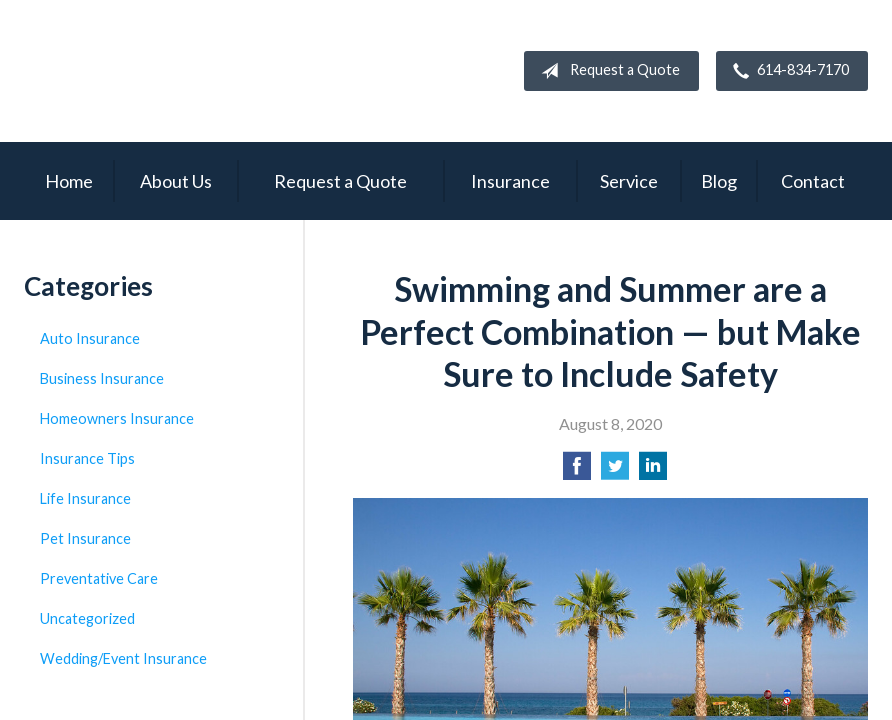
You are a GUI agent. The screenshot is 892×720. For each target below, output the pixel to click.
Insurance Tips (87, 458)
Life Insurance (85, 498)
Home (69, 181)
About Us (176, 181)
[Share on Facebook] (577, 471)
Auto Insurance (90, 338)
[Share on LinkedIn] (653, 471)
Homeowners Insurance (117, 418)
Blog (719, 181)
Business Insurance (102, 378)
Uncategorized (87, 618)
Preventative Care (99, 578)
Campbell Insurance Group (204, 71)
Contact (813, 181)
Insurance (510, 181)
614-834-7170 (787, 71)
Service (629, 181)
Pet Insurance (85, 538)
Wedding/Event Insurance (123, 658)
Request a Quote (606, 71)
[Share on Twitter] (615, 471)
